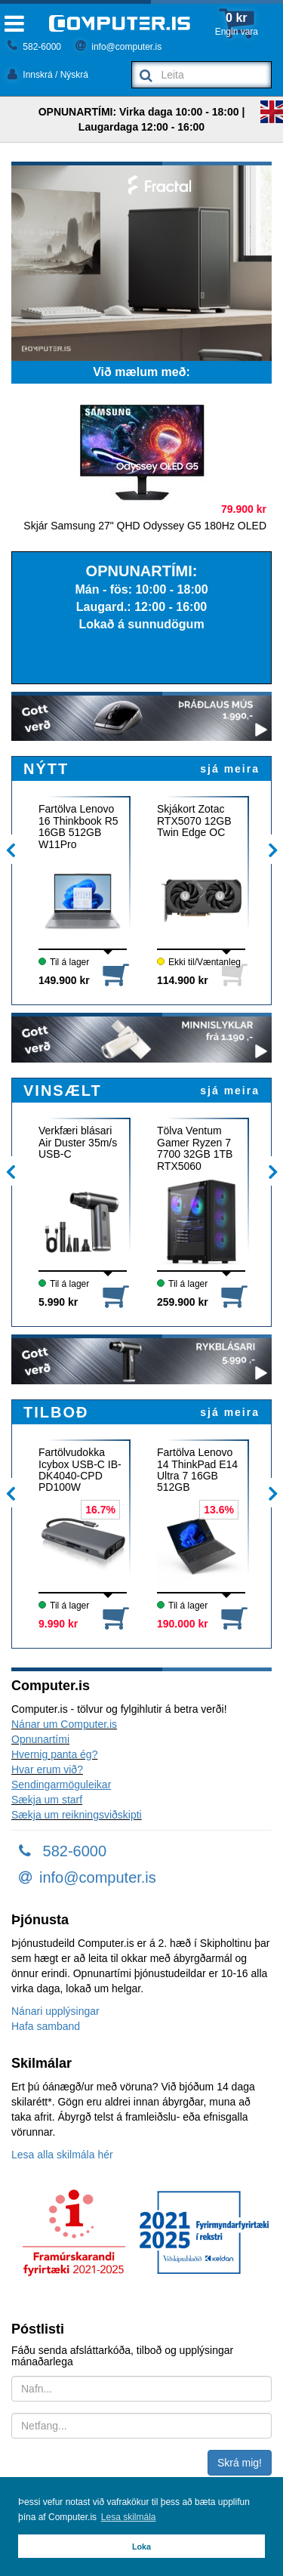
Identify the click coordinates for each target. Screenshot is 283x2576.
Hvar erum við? (47, 1769)
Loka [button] (141, 2546)
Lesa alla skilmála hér (62, 2155)
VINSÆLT (62, 1090)
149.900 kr (64, 980)
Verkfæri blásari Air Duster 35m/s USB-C (77, 1142)
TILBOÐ (55, 1412)
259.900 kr (182, 1302)
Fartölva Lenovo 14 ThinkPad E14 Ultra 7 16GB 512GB (197, 1469)
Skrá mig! (239, 2463)
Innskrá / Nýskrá (48, 74)
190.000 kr (182, 1624)
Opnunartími (40, 1739)
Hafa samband (45, 2026)
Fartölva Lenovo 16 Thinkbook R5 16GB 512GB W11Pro (78, 826)
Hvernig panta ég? (54, 1754)
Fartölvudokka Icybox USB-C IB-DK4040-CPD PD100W (80, 1469)
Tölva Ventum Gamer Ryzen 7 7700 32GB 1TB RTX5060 (194, 1148)
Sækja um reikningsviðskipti (76, 1815)
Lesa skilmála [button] (128, 2517)
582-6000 (34, 47)
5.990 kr (58, 1302)
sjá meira (230, 769)
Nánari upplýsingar (55, 2011)
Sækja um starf (46, 1800)
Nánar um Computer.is (64, 1724)
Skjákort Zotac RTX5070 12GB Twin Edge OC (194, 821)
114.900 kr (182, 980)
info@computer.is (118, 47)
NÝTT (46, 768)
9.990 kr (58, 1624)
